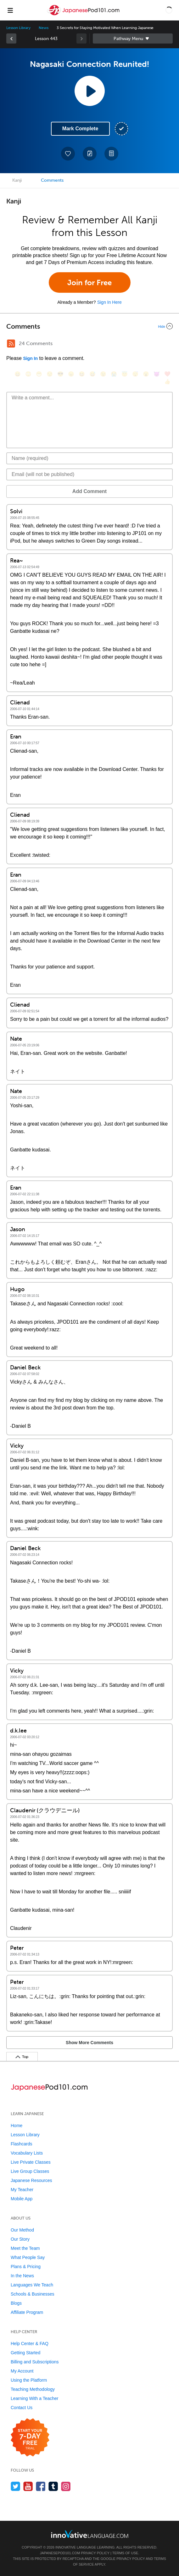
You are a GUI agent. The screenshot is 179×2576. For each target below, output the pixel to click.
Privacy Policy (95, 2553)
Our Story (20, 2239)
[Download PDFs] (111, 154)
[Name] (89, 458)
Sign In (30, 358)
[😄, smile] (17, 374)
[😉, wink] (103, 374)
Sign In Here (109, 302)
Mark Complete (80, 128)
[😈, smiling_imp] (156, 374)
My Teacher (22, 2189)
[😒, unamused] (49, 374)
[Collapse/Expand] (89, 326)
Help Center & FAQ (29, 2343)
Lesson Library (18, 28)
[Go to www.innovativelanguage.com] (89, 2534)
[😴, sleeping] (135, 374)
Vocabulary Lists (27, 2152)
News (43, 28)
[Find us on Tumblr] (53, 2486)
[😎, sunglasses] (60, 374)
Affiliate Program (27, 2312)
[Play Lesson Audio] (90, 91)
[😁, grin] (39, 374)
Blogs (16, 2303)
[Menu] (10, 10)
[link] (11, 38)
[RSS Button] (11, 343)
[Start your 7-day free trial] (30, 2437)
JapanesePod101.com (60, 2553)
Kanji (17, 180)
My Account (22, 2370)
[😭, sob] (114, 374)
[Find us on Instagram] (66, 2486)
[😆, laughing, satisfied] (81, 374)
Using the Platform (29, 2380)
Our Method (22, 2229)
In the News (22, 2275)
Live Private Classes (31, 2162)
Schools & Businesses (32, 2294)
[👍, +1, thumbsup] (167, 381)
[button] (169, 10)
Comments (52, 180)
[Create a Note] (90, 154)
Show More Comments (89, 2042)
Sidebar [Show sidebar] (133, 38)
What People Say (28, 2257)
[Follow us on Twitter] (15, 2486)
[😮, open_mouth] (146, 374)
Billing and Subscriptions (35, 2361)
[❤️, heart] (167, 374)
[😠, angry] (71, 374)
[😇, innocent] (124, 374)
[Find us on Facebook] (41, 2486)
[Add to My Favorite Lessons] (68, 154)
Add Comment (89, 491)
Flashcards (21, 2143)
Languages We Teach (32, 2284)
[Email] (89, 474)
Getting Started (25, 2352)
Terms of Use (125, 2553)
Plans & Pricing (26, 2266)
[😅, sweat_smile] (92, 374)
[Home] (84, 14)
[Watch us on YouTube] (28, 2486)
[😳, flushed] (28, 374)
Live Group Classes (30, 2171)
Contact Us (21, 2407)
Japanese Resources (31, 2180)
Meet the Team (25, 2248)
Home (16, 2125)
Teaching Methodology (33, 2389)
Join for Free (89, 282)
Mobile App (21, 2198)
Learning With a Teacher (35, 2398)
